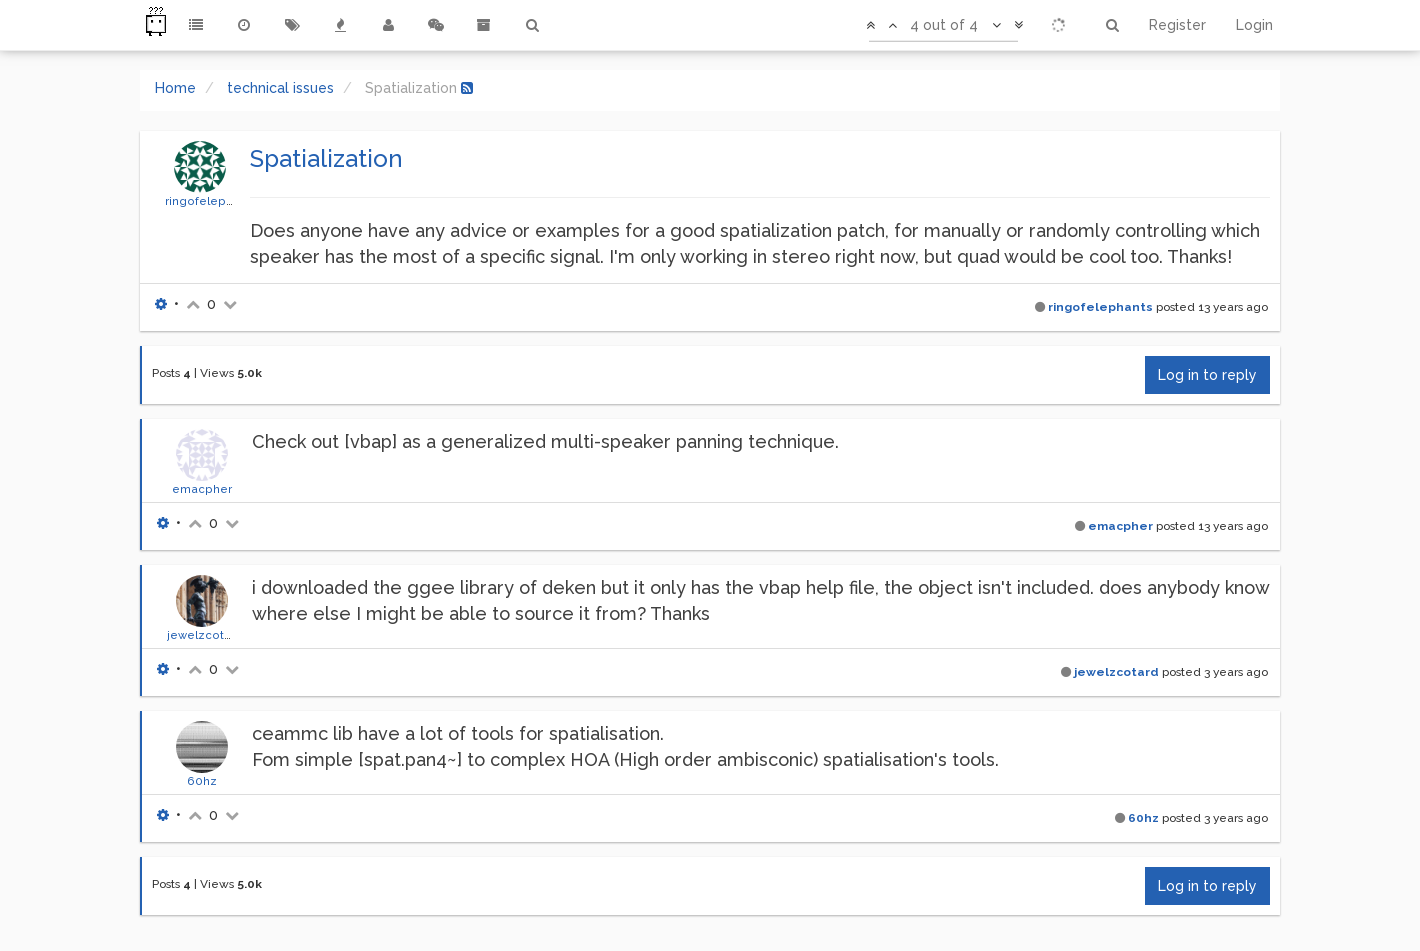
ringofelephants (211, 201)
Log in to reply (1207, 375)
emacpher (202, 489)
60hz (202, 781)
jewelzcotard (205, 635)
